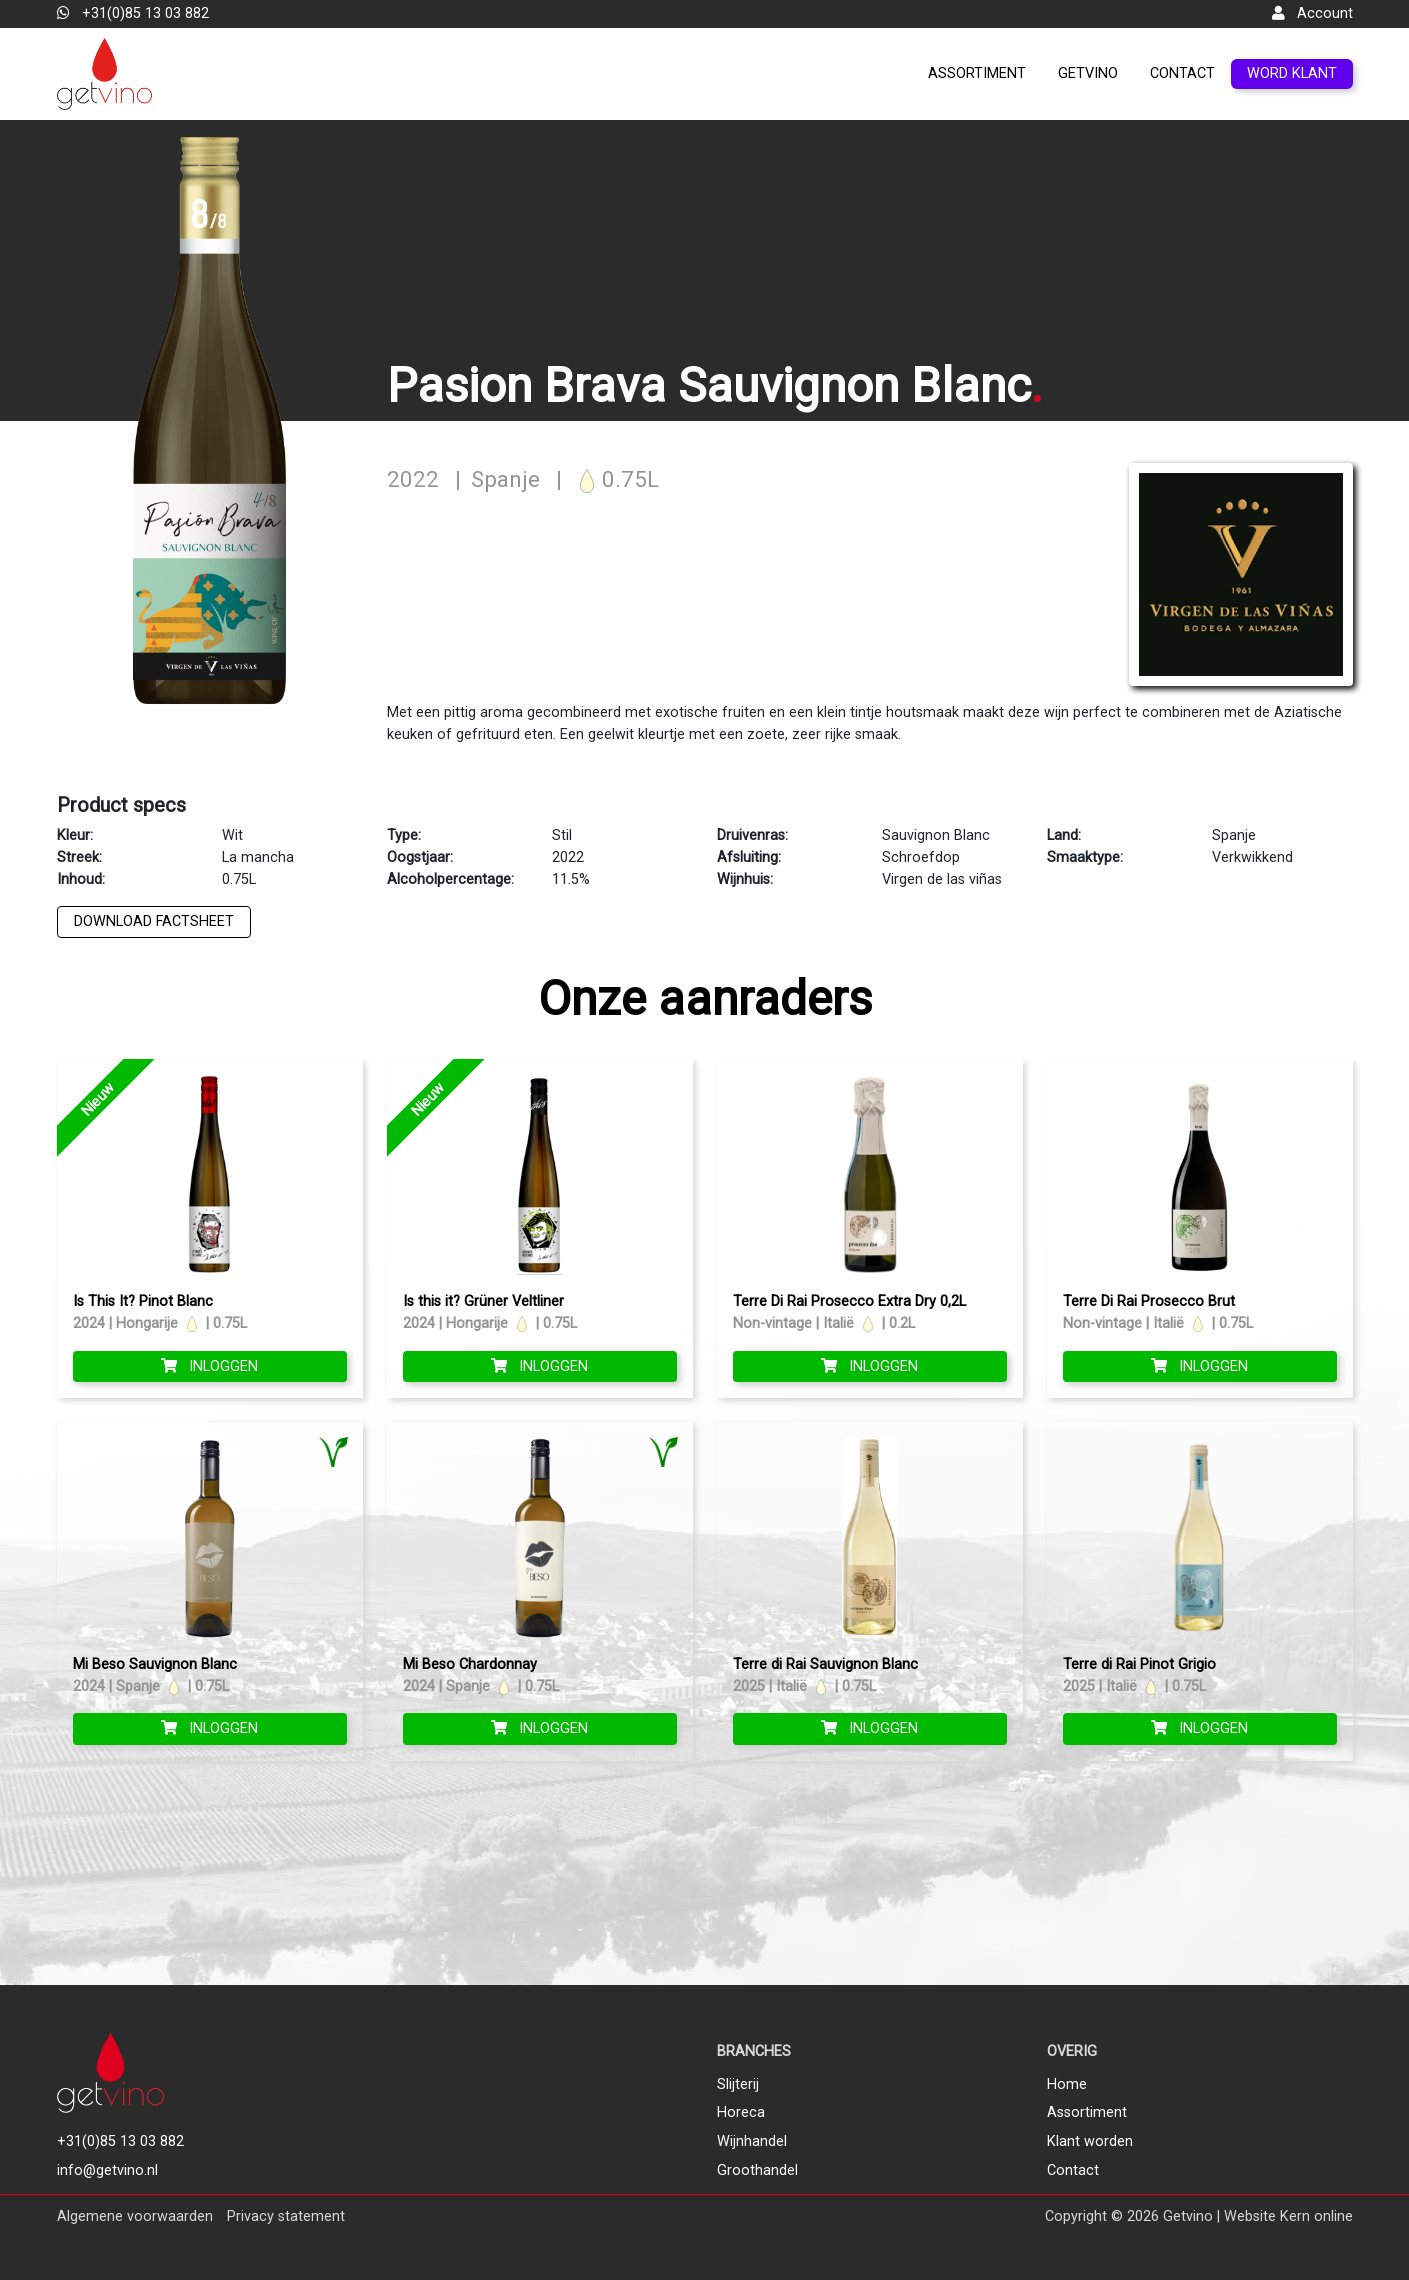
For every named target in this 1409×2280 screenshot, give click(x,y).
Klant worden (1090, 2141)
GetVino (1088, 73)
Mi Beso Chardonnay (470, 1664)
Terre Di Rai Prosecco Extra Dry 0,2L (849, 1301)
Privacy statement (286, 2216)
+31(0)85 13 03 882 (133, 13)
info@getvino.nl (107, 2170)
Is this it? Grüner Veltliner (483, 1301)
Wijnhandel (752, 2141)
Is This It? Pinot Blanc (143, 1301)
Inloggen (209, 1366)
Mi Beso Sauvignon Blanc (155, 1664)
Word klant (1292, 73)
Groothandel (757, 2170)
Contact (1182, 73)
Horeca (741, 2112)
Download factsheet (154, 921)
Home (1067, 2084)
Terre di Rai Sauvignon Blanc (825, 1664)
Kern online (1316, 2216)
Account (1312, 13)
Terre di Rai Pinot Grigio (1139, 1664)
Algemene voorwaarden (135, 2216)
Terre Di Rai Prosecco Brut (1149, 1301)
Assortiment (977, 73)
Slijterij (738, 2084)
